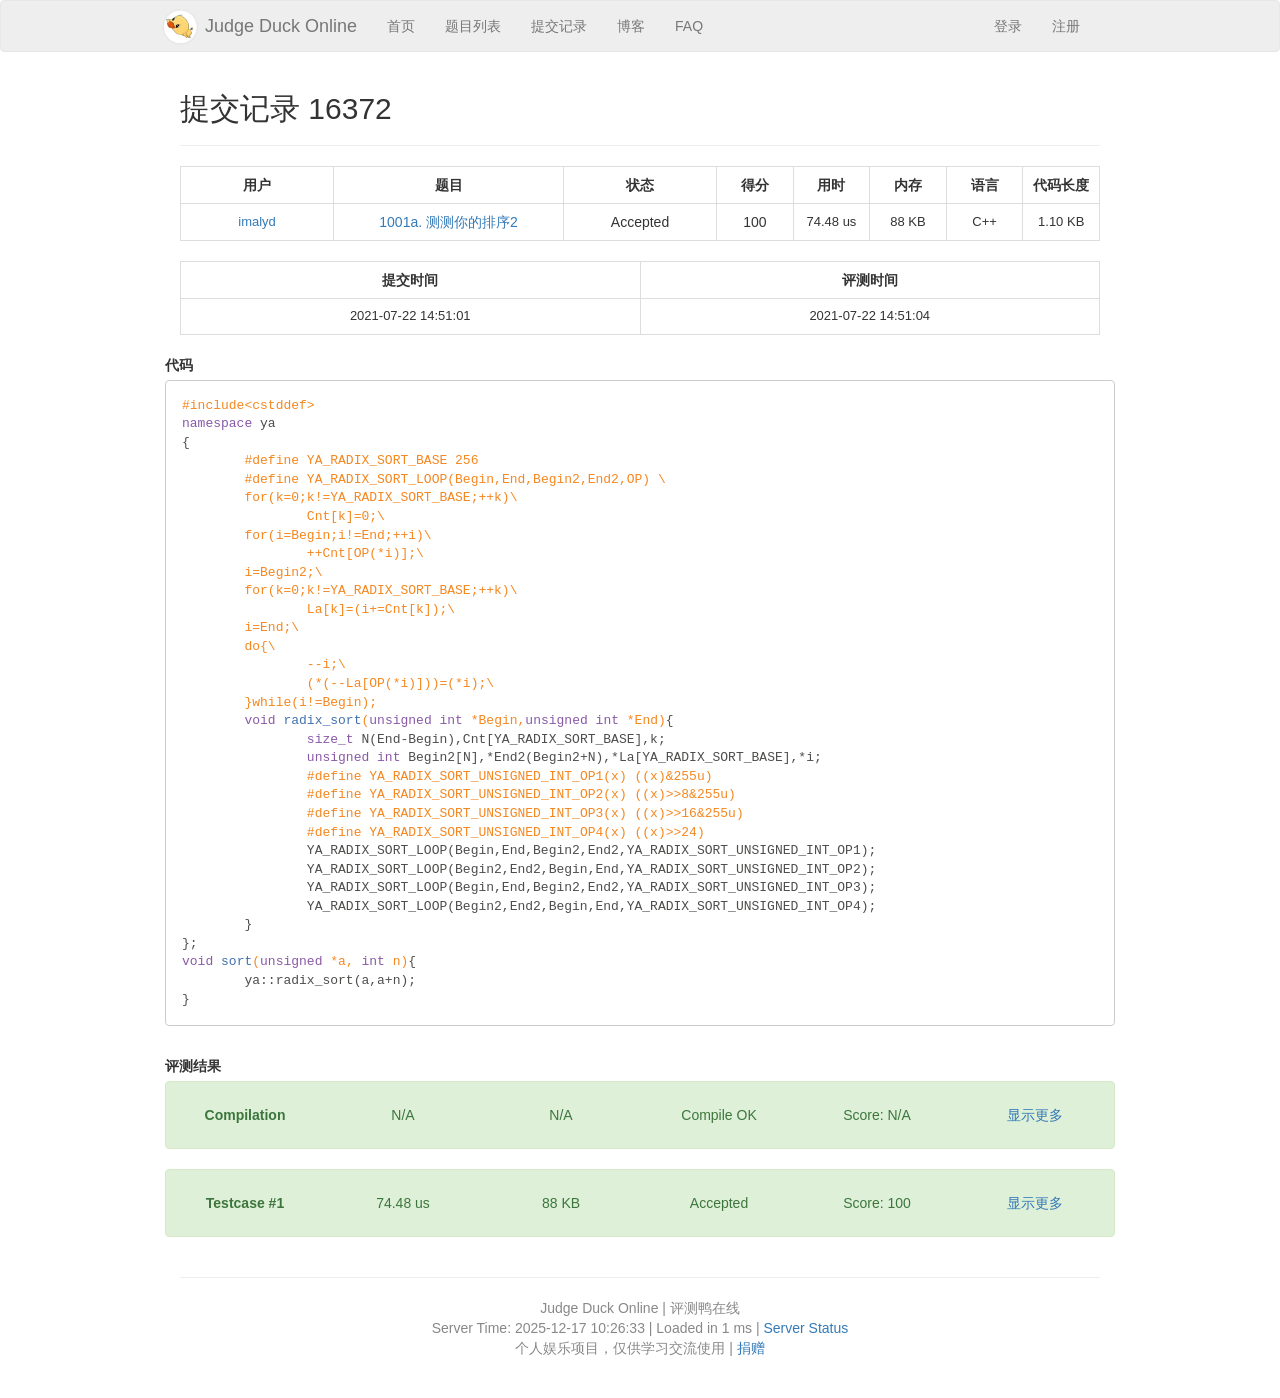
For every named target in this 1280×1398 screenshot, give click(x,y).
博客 (631, 26)
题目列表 (473, 26)
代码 (179, 365)
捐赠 (751, 1348)
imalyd (257, 221)
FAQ (689, 26)
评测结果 (193, 1066)
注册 (1066, 26)
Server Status (805, 1328)
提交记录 (559, 26)
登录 (1008, 26)
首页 (401, 26)
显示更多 (1035, 1115)
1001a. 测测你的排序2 (448, 222)
